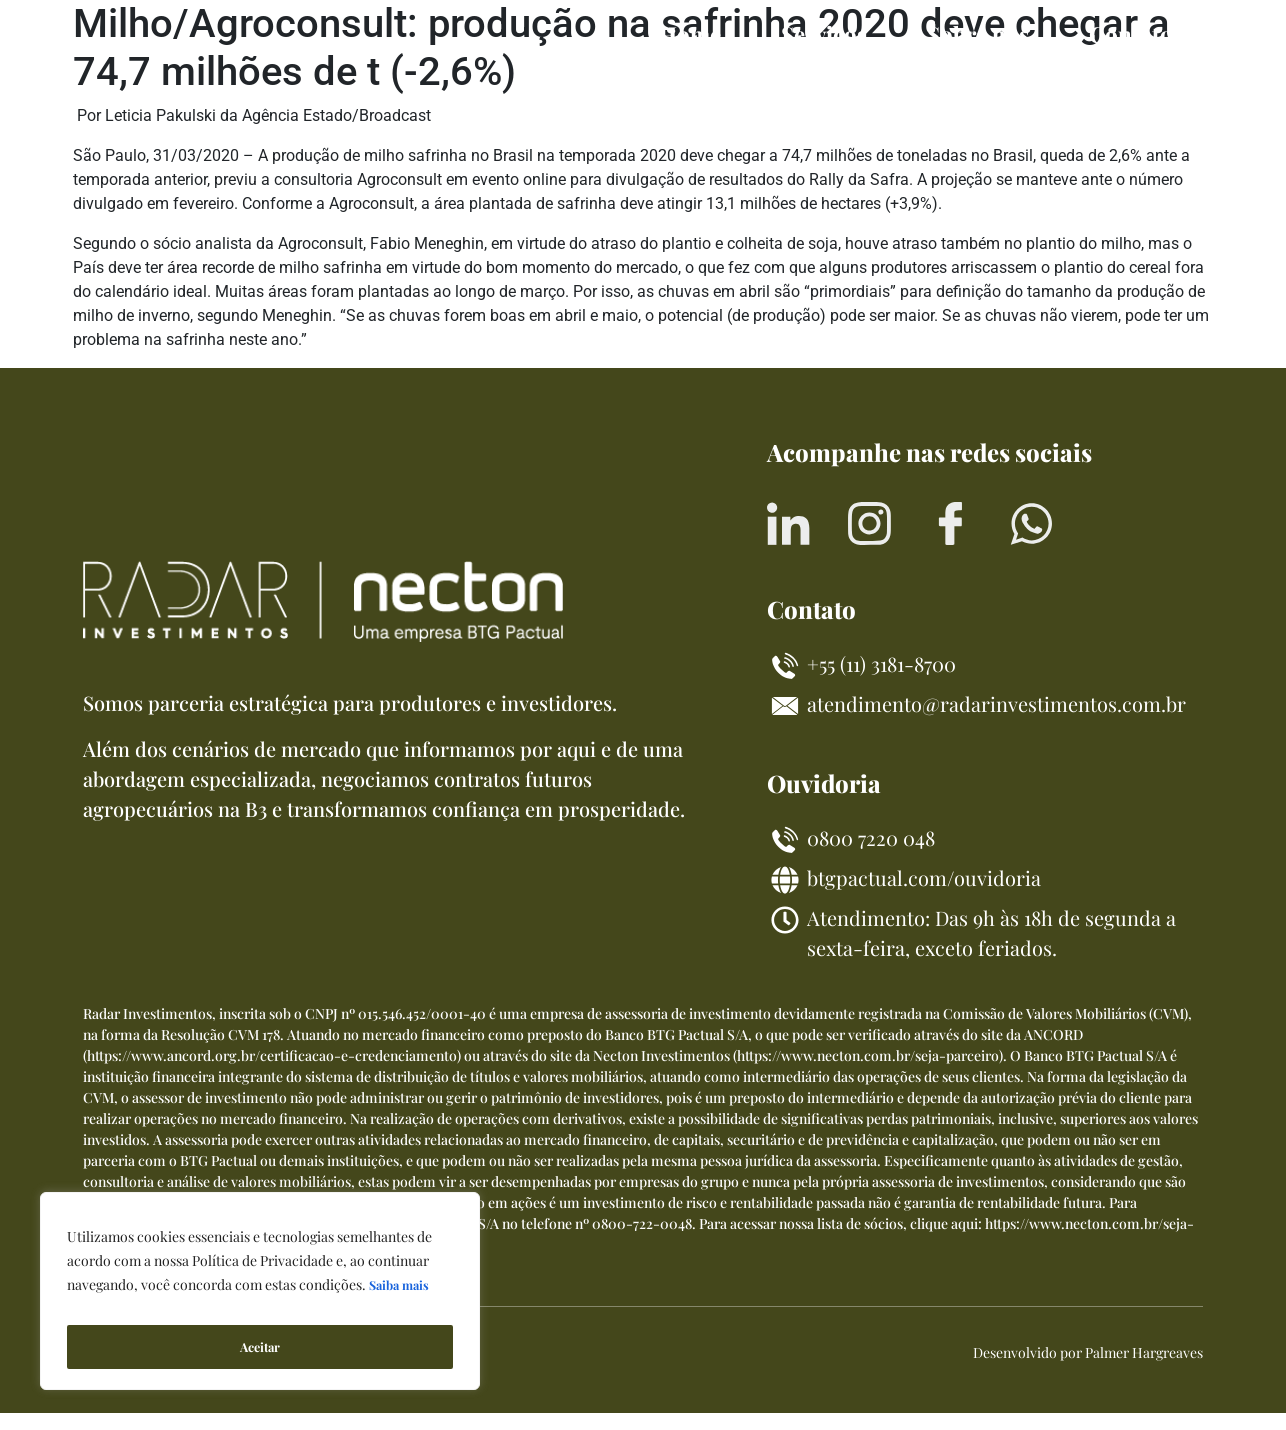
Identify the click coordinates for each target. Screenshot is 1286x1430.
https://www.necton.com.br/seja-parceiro (868, 1072)
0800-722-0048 (642, 1240)
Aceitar (260, 1346)
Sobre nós (978, 34)
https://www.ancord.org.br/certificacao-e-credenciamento (272, 1072)
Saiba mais (402, 1296)
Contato (1131, 34)
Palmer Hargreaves (1144, 1369)
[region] (260, 1297)
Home (690, 34)
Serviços (824, 34)
